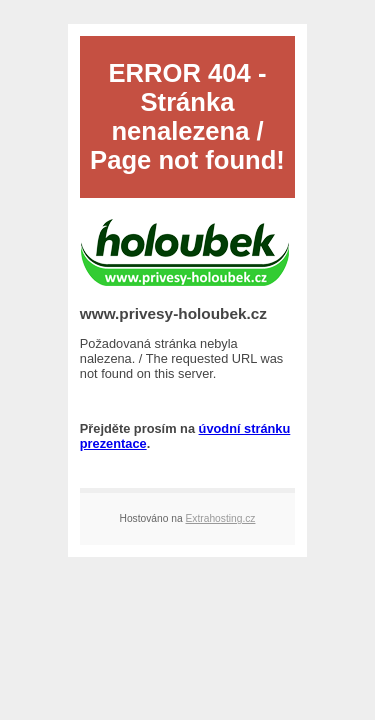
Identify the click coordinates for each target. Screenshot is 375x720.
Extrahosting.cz (221, 518)
